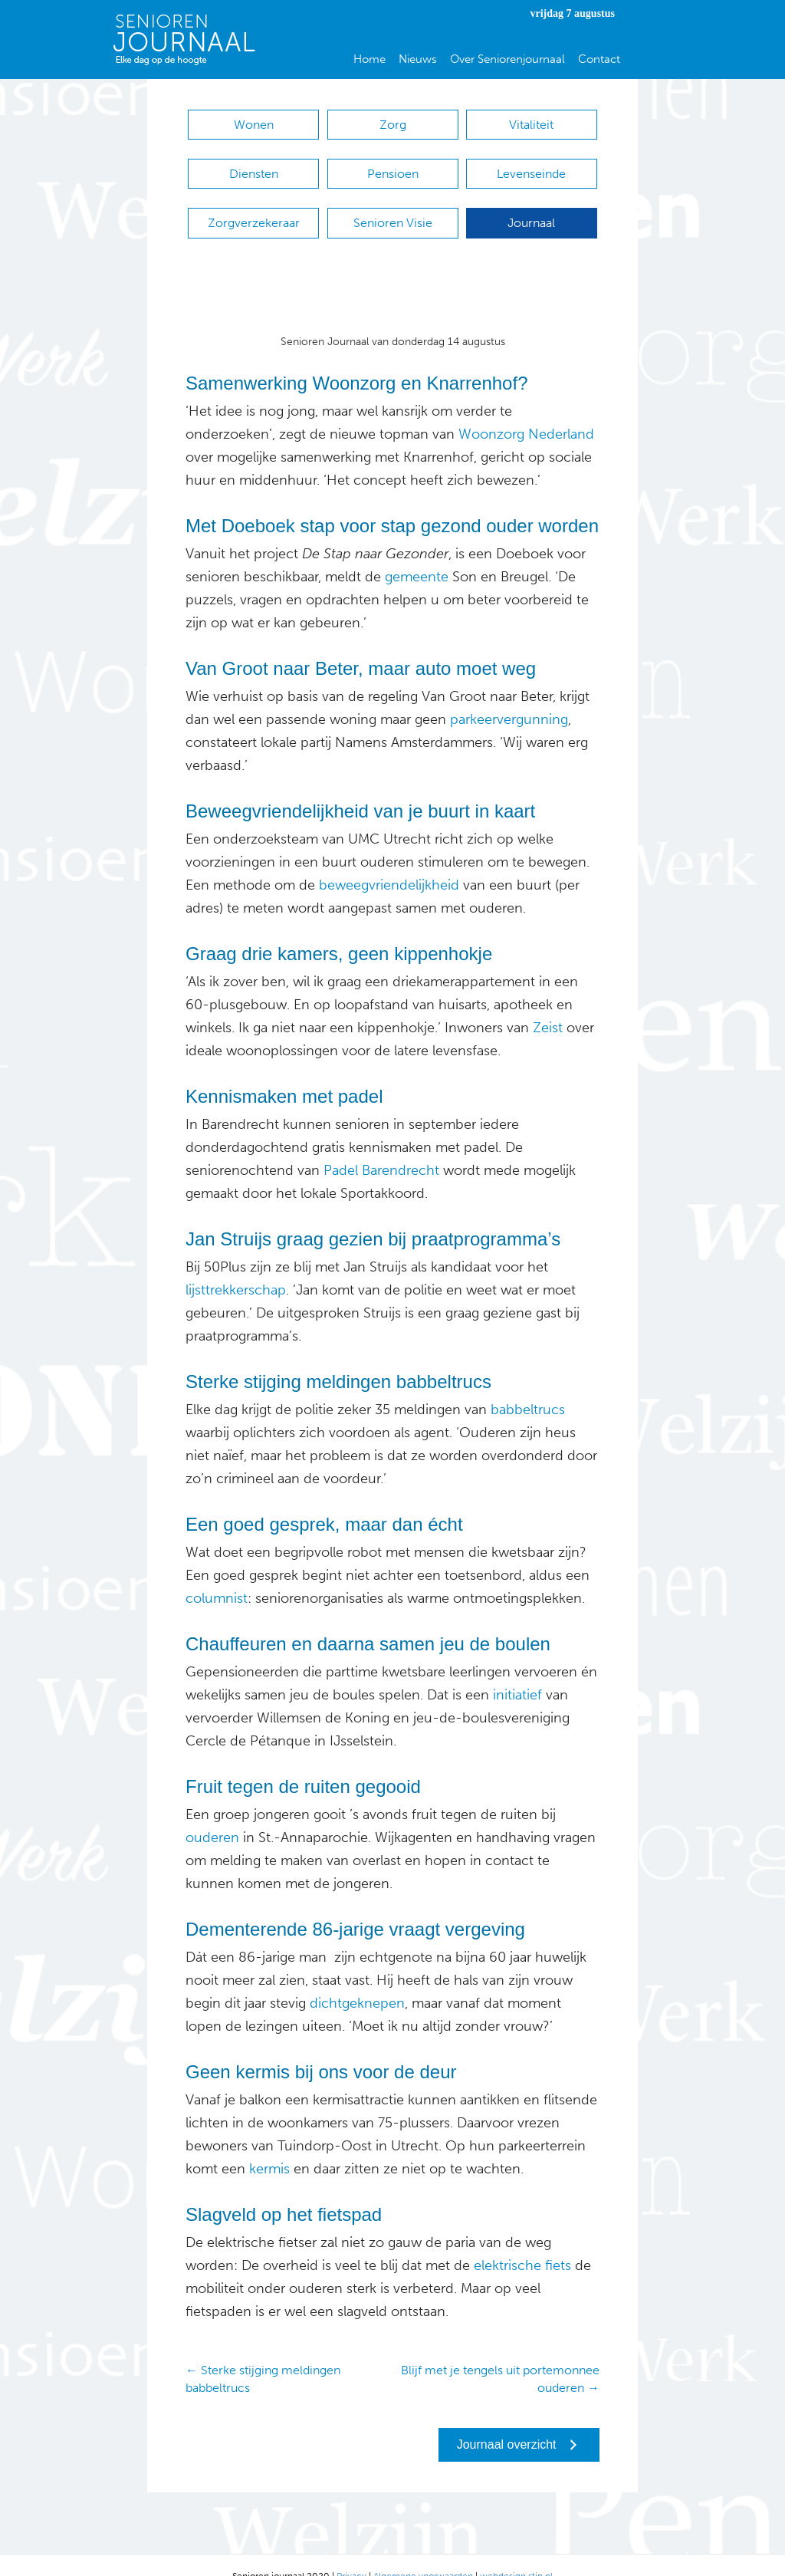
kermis (267, 2145)
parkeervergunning (507, 696)
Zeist (546, 1004)
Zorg (392, 124)
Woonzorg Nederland (526, 411)
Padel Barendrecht (381, 1147)
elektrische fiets (522, 2242)
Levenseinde (531, 166)
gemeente (414, 553)
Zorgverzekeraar (254, 207)
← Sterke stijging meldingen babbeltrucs (263, 2356)
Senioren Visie (392, 207)
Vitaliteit (531, 124)
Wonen (254, 124)
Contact (599, 59)
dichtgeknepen (355, 1980)
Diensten (253, 166)
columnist (217, 1575)
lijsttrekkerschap (236, 1266)
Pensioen (393, 166)
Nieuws (418, 59)
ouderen (212, 1814)
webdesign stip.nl (516, 2553)
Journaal (531, 207)
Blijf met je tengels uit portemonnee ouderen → (500, 2356)
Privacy (351, 2553)
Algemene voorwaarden (423, 2553)
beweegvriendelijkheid (389, 862)
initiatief (515, 1671)
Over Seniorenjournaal (507, 59)
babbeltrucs (528, 1386)
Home (369, 59)
